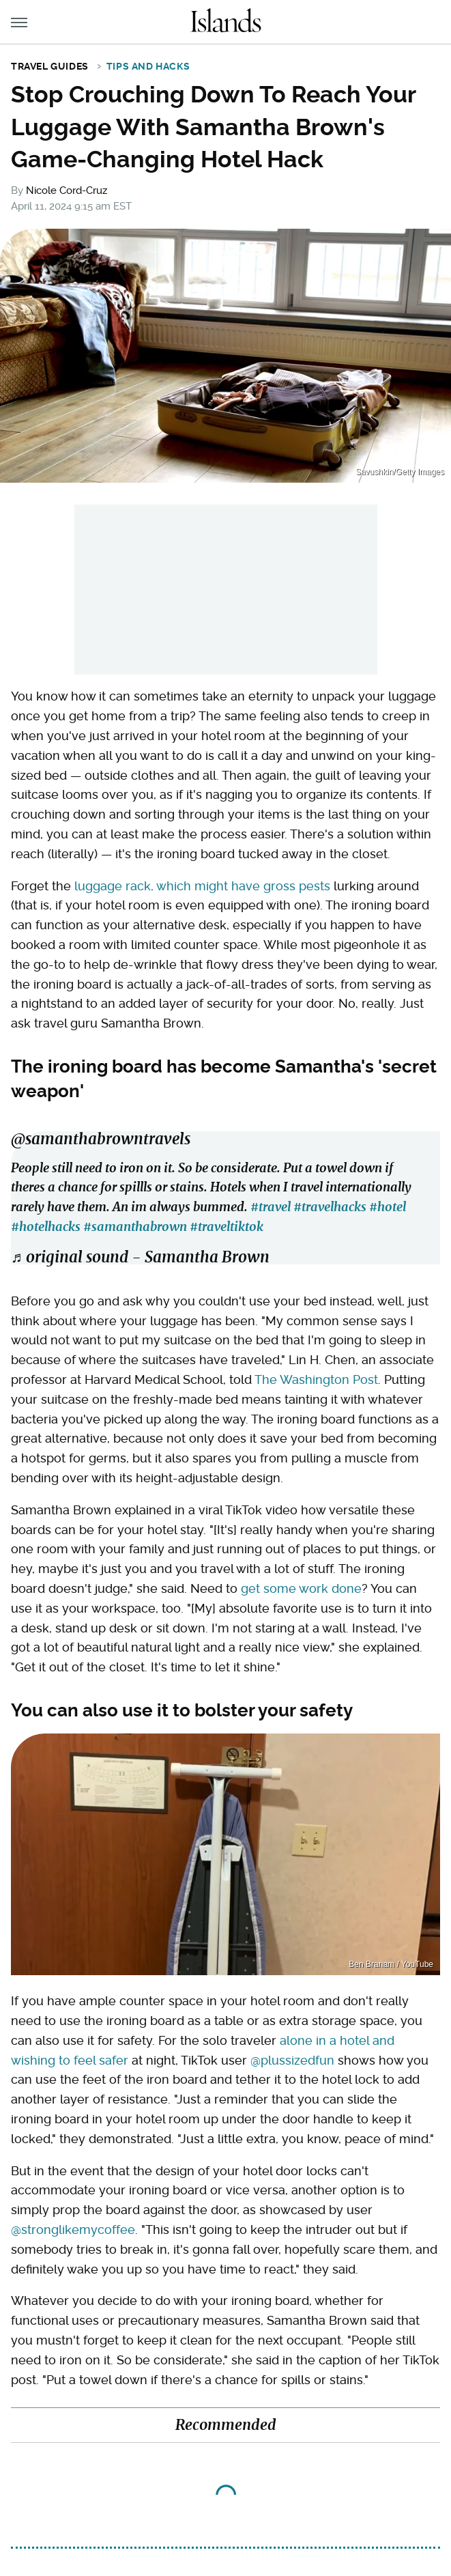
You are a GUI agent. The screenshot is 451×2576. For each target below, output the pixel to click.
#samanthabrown (135, 1226)
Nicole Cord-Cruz (66, 190)
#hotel (387, 1207)
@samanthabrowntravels (100, 1138)
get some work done (301, 1588)
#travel (270, 1207)
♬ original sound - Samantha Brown (140, 1256)
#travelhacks (329, 1207)
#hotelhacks (46, 1226)
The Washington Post (316, 1379)
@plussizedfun (292, 2060)
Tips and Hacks (148, 66)
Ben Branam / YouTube (391, 1964)
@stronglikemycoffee (73, 2229)
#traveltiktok (226, 1226)
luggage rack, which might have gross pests (202, 886)
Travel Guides (50, 66)
